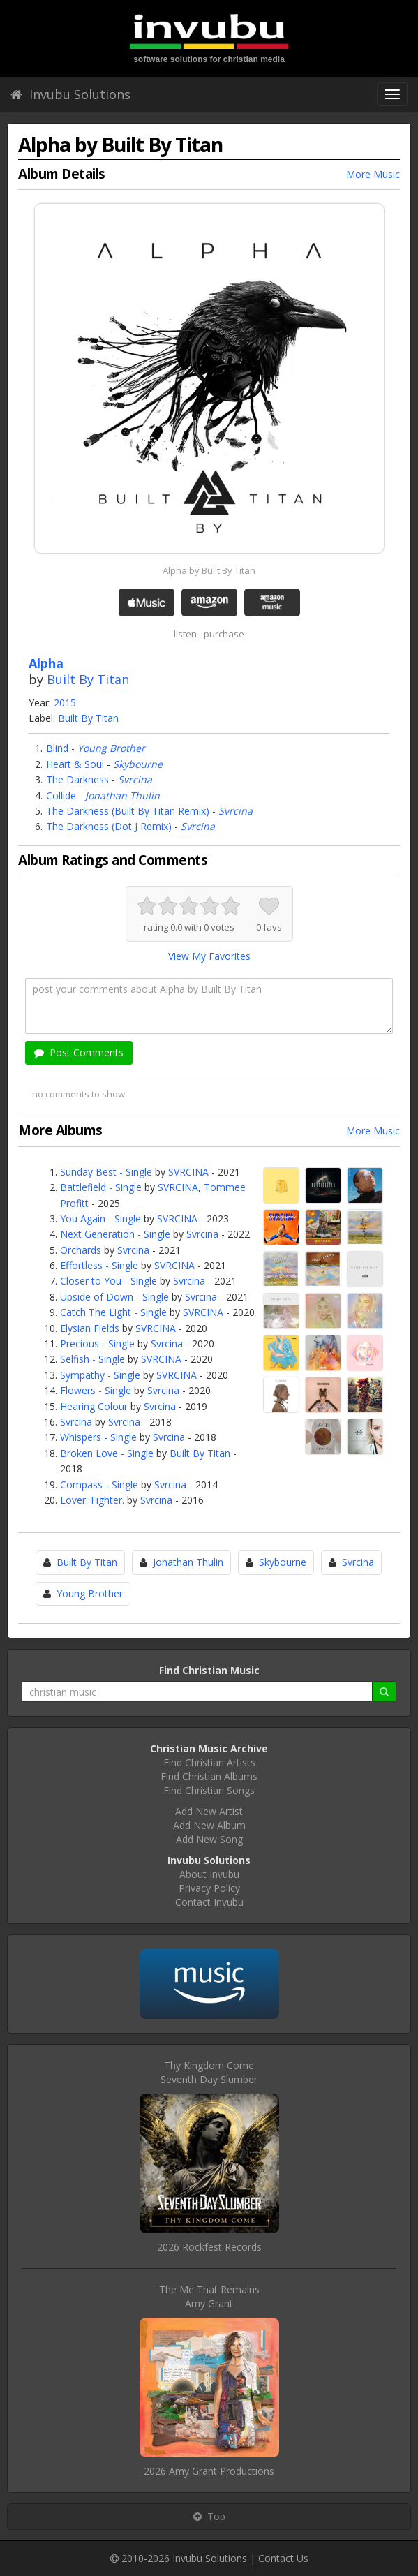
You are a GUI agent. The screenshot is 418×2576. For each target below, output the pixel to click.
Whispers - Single (98, 1437)
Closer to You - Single (108, 1280)
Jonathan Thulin (122, 795)
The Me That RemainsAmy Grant (209, 2296)
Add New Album (209, 1825)
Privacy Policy (209, 1888)
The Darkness (77, 779)
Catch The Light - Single (113, 1312)
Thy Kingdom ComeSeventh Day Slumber (209, 2072)
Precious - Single (97, 1343)
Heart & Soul (75, 764)
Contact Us (283, 2558)
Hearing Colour (94, 1406)
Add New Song (209, 1839)
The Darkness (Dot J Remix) (109, 826)
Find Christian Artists (209, 1762)
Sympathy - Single (100, 1375)
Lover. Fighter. (92, 1500)
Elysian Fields (89, 1328)
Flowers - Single (95, 1390)
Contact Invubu (209, 1902)
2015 (65, 702)
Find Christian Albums (209, 1776)
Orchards (80, 1250)
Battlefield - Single (101, 1187)
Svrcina (135, 779)
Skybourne (138, 764)
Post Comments (79, 1052)
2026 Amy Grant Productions (209, 2471)
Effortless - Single (99, 1265)
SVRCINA (188, 1171)
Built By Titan (88, 679)
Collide (61, 795)
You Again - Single (100, 1218)
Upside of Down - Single (114, 1296)
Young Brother (111, 748)
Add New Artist (209, 1811)
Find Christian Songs (209, 1790)
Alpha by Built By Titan (209, 570)
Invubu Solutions (70, 94)
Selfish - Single (92, 1358)
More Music (373, 174)
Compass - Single (99, 1484)
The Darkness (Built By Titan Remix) (127, 810)
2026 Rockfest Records (209, 2246)
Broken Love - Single (107, 1453)
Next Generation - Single (115, 1234)
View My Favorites (209, 956)
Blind (57, 748)
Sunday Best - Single (106, 1171)
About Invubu (209, 1874)
